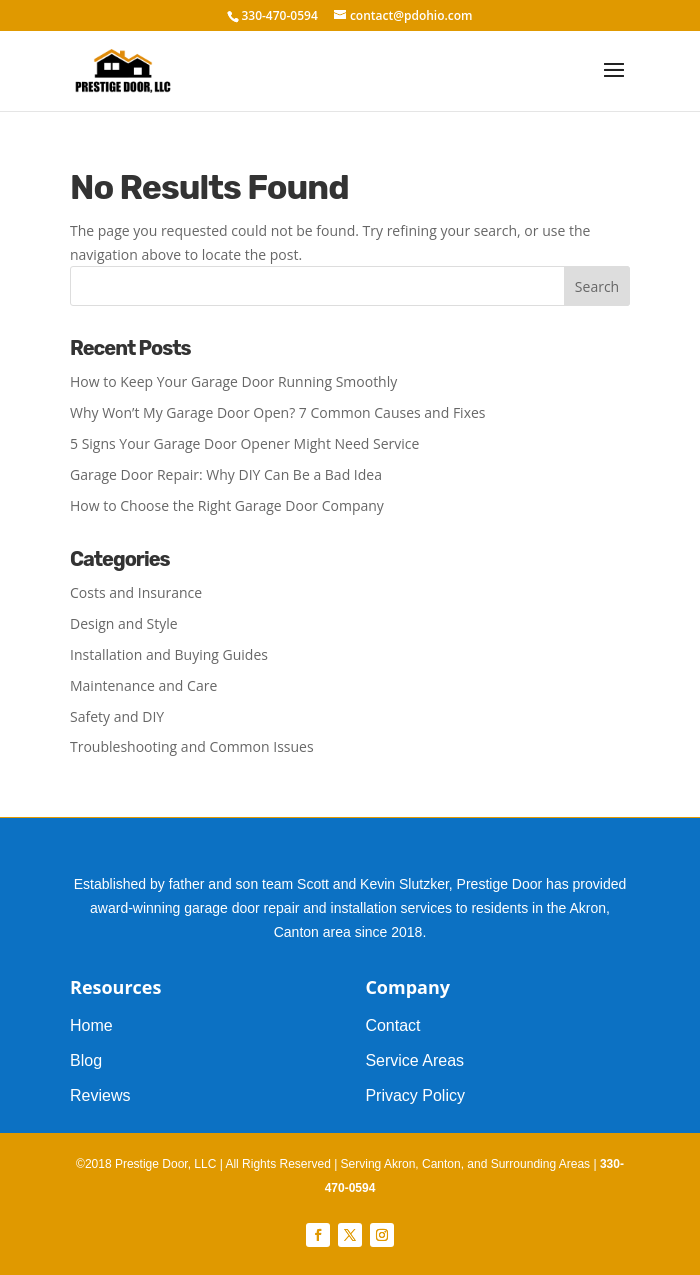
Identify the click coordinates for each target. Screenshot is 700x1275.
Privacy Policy (415, 1095)
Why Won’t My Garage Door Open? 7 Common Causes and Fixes (278, 412)
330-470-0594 (279, 15)
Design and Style (124, 623)
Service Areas (414, 1060)
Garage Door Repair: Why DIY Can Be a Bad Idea (226, 474)
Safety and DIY (117, 716)
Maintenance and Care (143, 685)
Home (91, 1025)
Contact (392, 1025)
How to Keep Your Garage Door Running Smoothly (233, 381)
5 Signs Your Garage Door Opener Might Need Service (244, 443)
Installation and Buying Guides (169, 654)
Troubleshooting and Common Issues (192, 746)
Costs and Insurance (136, 592)
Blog (86, 1060)
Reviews (100, 1095)
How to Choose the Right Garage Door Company (227, 505)
